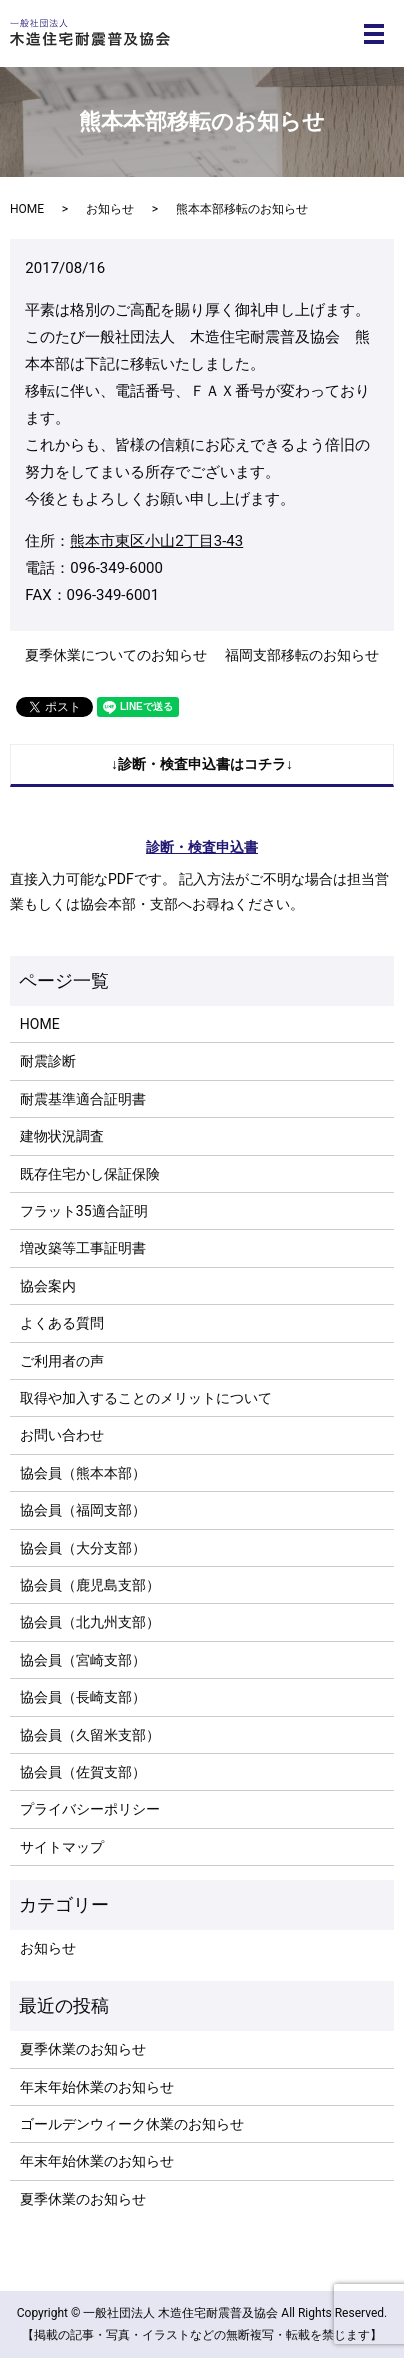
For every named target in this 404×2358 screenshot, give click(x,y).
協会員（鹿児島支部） (90, 1585)
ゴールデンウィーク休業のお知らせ (132, 2124)
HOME (27, 209)
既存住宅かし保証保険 (90, 1174)
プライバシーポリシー (90, 1809)
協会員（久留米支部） (90, 1735)
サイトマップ (62, 1847)
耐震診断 (48, 1061)
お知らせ (110, 209)
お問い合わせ (62, 1435)
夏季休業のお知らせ (83, 2049)
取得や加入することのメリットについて (146, 1398)
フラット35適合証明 (84, 1211)
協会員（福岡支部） (83, 1510)
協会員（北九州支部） (90, 1622)
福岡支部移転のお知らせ (302, 655)
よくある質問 (62, 1323)
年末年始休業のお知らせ (97, 2087)
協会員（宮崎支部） (83, 1660)
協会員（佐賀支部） (83, 1772)
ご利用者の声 (62, 1361)
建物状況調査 (62, 1136)
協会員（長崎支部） (83, 1697)
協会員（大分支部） (83, 1548)
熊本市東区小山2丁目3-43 (156, 541)
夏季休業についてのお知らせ (116, 655)
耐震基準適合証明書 (83, 1099)
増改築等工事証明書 (83, 1248)
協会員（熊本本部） (83, 1473)
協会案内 (48, 1286)
